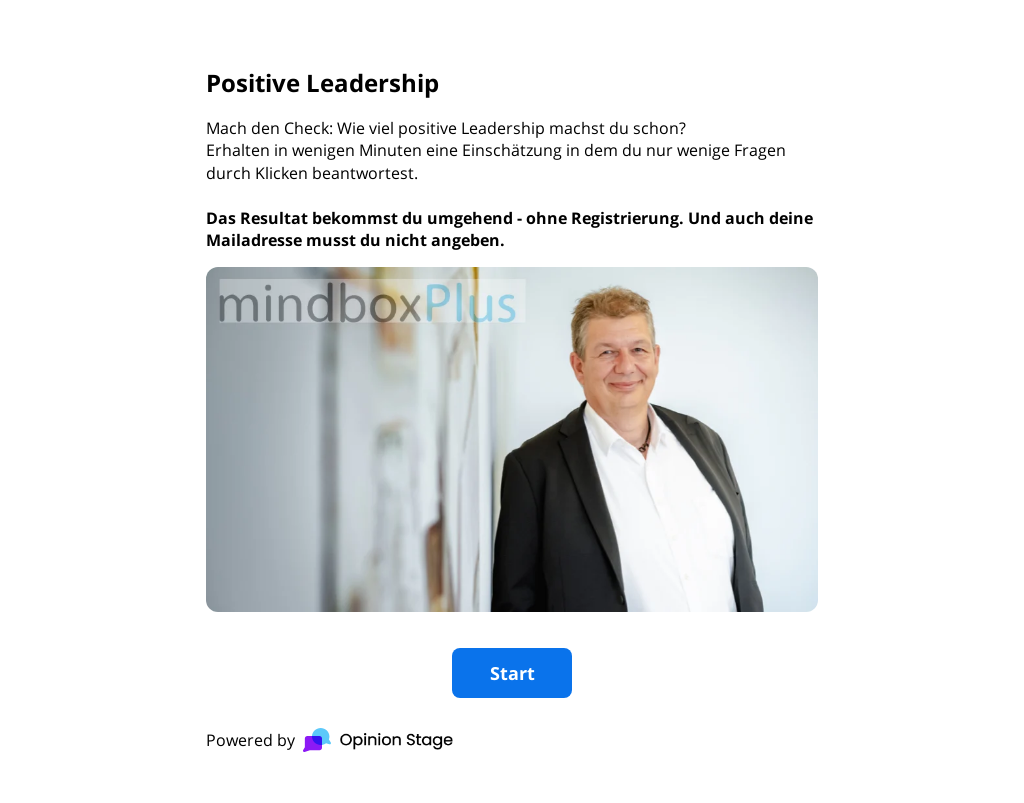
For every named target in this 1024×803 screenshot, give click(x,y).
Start (512, 673)
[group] (512, 401)
